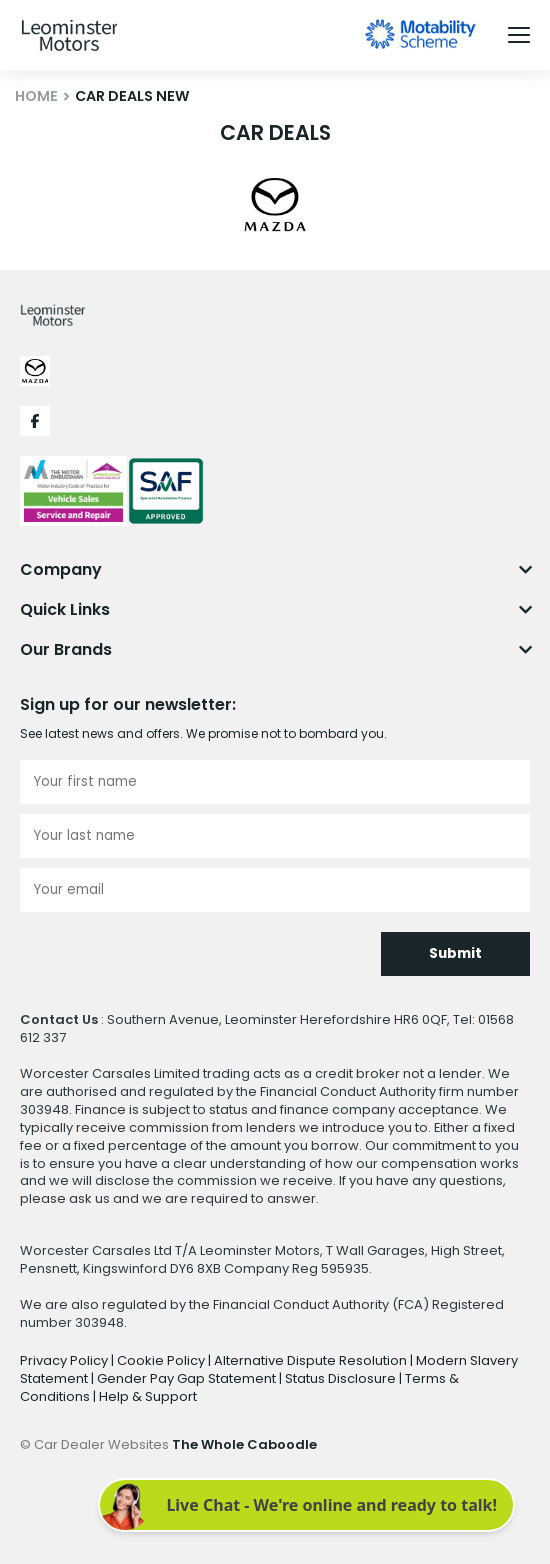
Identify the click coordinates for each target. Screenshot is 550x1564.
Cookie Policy (162, 1360)
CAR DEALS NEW (132, 96)
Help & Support (148, 1396)
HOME (36, 96)
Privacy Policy (65, 1360)
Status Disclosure (342, 1378)
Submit (455, 953)
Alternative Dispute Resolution (312, 1360)
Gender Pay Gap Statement (188, 1378)
